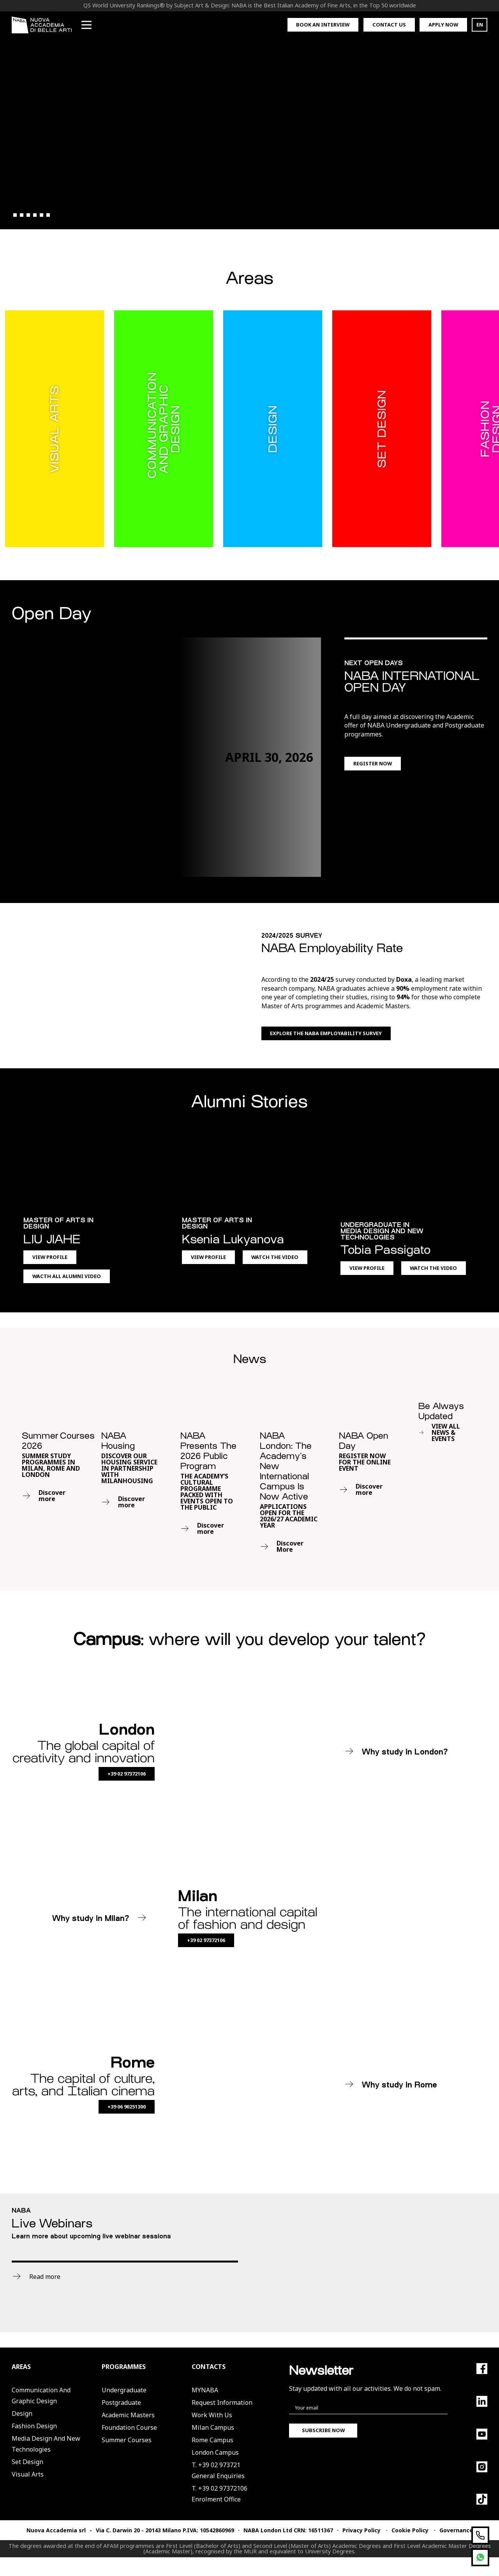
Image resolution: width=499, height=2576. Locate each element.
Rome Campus (212, 2440)
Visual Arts (28, 2474)
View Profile (49, 1257)
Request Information (222, 2402)
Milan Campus (213, 2427)
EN (479, 24)
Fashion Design (34, 2426)
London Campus (215, 2452)
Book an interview (322, 24)
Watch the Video (274, 1257)
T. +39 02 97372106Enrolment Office (219, 2493)
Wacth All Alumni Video (66, 1276)
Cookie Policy (409, 2530)
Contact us (389, 24)
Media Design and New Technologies (46, 2444)
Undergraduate (124, 2390)
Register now (372, 763)
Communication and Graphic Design (41, 2395)
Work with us (212, 2415)
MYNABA (205, 2390)
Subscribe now (323, 2430)
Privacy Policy (361, 2530)
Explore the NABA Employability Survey (326, 1033)
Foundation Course (129, 2427)
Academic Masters (128, 2415)
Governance (456, 2530)
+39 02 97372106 (127, 1773)
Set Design (27, 2461)
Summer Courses (127, 2440)
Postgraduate (121, 2402)
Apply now (443, 24)
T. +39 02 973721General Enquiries (218, 2470)
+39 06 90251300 (127, 2106)
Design (22, 2413)
